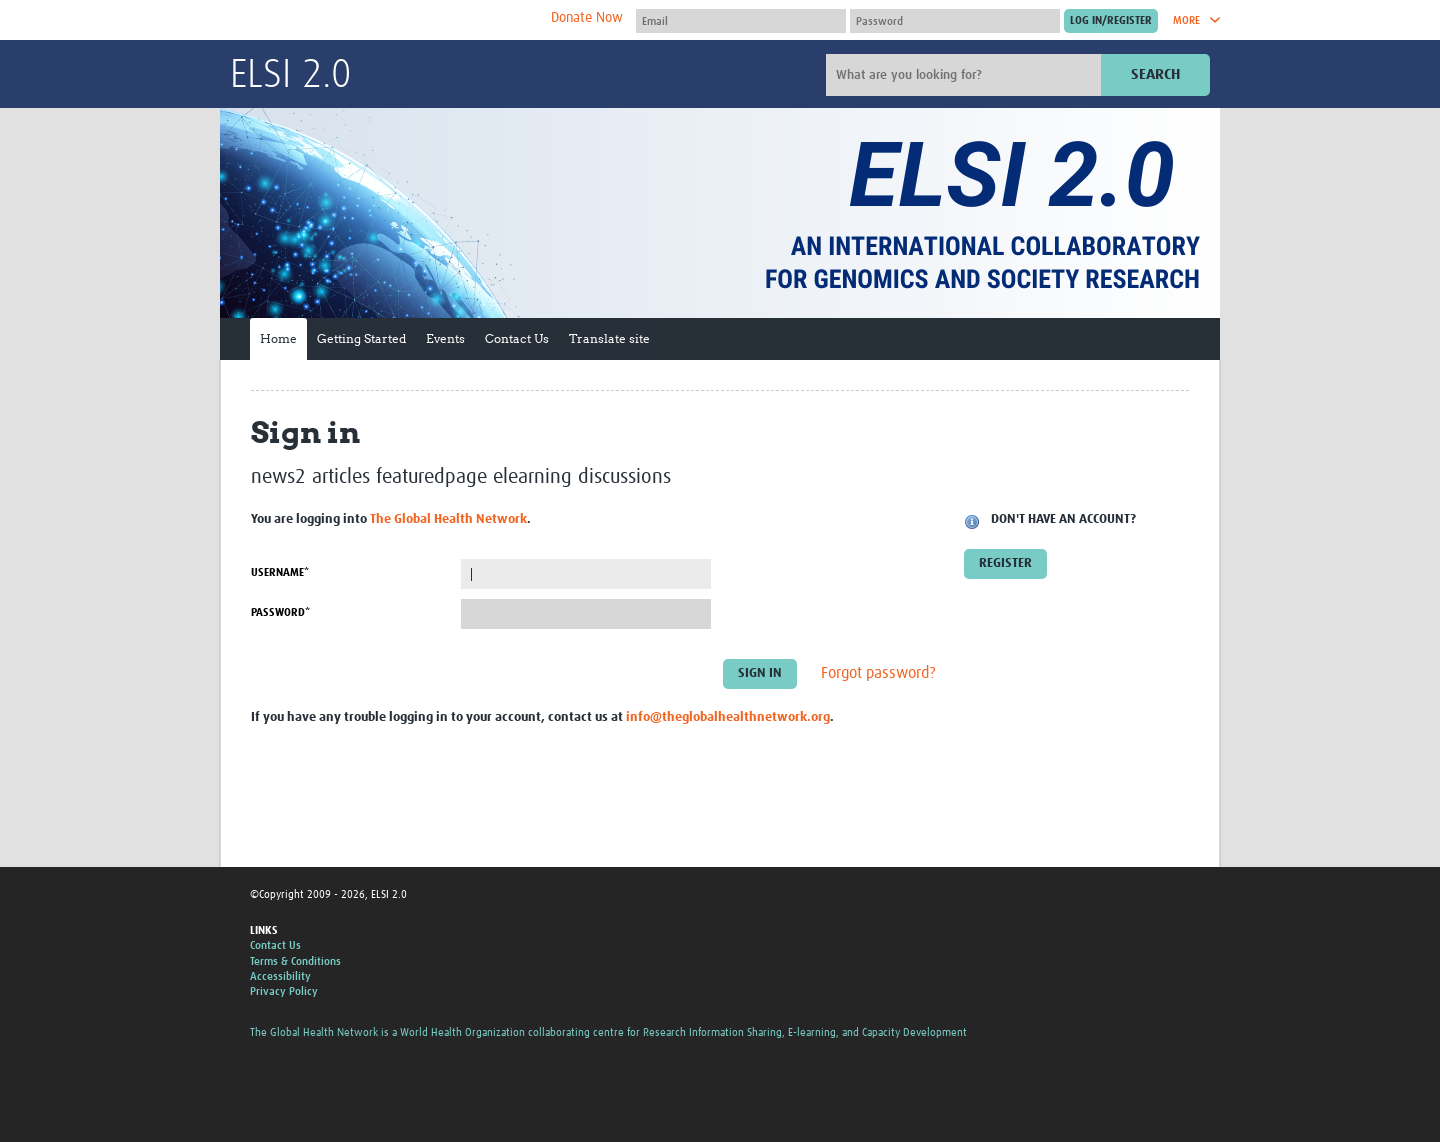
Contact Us (517, 338)
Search (1155, 74)
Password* (280, 612)
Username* (280, 572)
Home (278, 338)
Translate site (609, 338)
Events (445, 338)
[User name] (741, 21)
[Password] (955, 21)
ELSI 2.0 (290, 76)
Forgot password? (878, 674)
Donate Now (587, 18)
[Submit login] (1111, 21)
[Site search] (966, 75)
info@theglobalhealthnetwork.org (728, 717)
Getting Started (361, 338)
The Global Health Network (379, 20)
